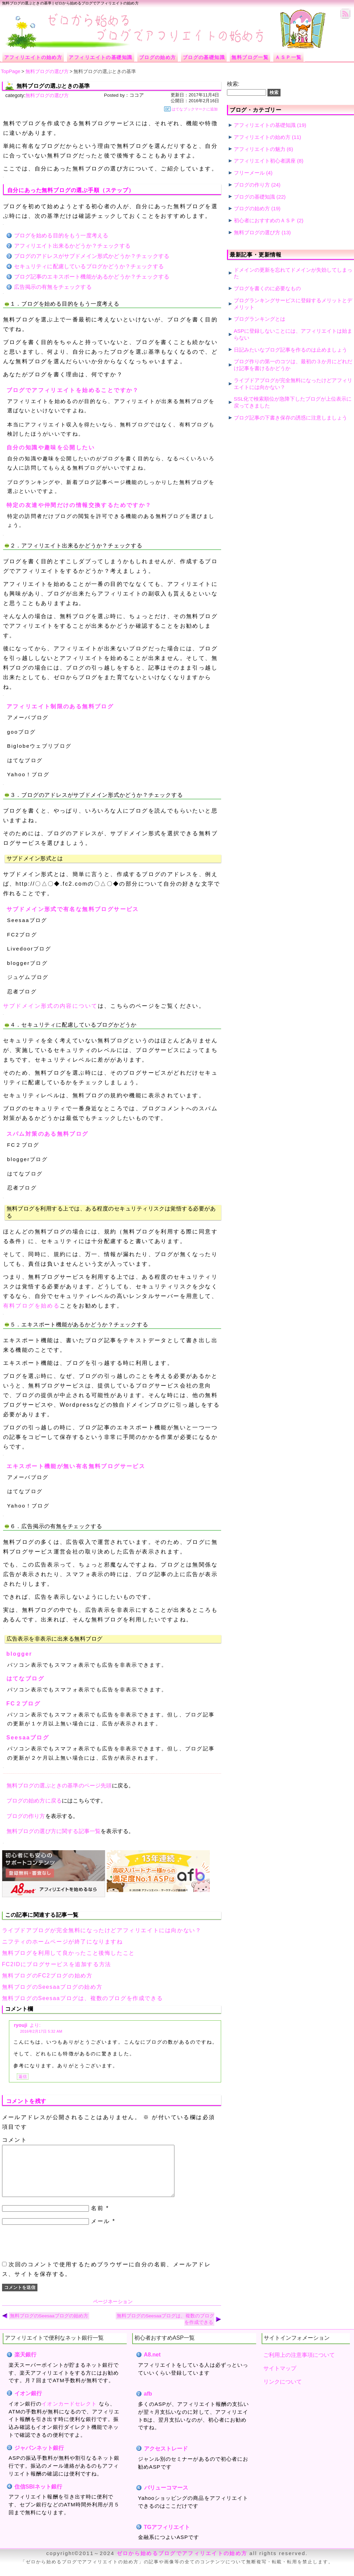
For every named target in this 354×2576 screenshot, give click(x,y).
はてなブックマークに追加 (191, 109)
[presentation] (54, 2253)
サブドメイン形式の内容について (50, 1006)
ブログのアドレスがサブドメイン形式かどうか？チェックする (91, 256)
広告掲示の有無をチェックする (53, 287)
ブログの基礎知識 (254, 197)
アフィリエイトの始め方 (262, 137)
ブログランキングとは (259, 319)
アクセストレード (166, 2459)
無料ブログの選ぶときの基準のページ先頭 (59, 1785)
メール (100, 2231)
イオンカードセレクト (69, 2414)
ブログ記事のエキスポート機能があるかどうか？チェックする (91, 277)
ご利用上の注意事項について (299, 2365)
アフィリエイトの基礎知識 (265, 125)
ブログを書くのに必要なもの (267, 288)
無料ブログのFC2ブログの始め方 (47, 1975)
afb (148, 2404)
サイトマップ (279, 2379)
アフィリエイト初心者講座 (265, 161)
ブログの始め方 (252, 208)
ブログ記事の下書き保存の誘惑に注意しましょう (290, 418)
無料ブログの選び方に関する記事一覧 (54, 1831)
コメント (14, 2140)
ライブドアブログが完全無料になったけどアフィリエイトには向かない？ (102, 1930)
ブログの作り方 (26, 1816)
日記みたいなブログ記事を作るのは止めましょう (290, 350)
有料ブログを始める (31, 1306)
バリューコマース (166, 2498)
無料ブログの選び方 (47, 95)
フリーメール (249, 173)
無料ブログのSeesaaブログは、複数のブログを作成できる (82, 1998)
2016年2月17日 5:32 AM (41, 2031)
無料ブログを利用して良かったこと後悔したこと (68, 1953)
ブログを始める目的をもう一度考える (61, 235)
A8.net (152, 2365)
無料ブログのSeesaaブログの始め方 (52, 1987)
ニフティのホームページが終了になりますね (62, 1942)
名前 (97, 2218)
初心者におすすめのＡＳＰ (265, 220)
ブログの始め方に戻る (34, 1801)
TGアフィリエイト (167, 2537)
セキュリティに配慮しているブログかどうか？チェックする (89, 266)
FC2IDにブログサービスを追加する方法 (56, 1964)
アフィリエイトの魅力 (259, 149)
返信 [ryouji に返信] (23, 2076)
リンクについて (282, 2392)
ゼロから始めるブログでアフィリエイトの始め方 (182, 2563)
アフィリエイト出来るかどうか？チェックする (72, 246)
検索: (233, 84)
